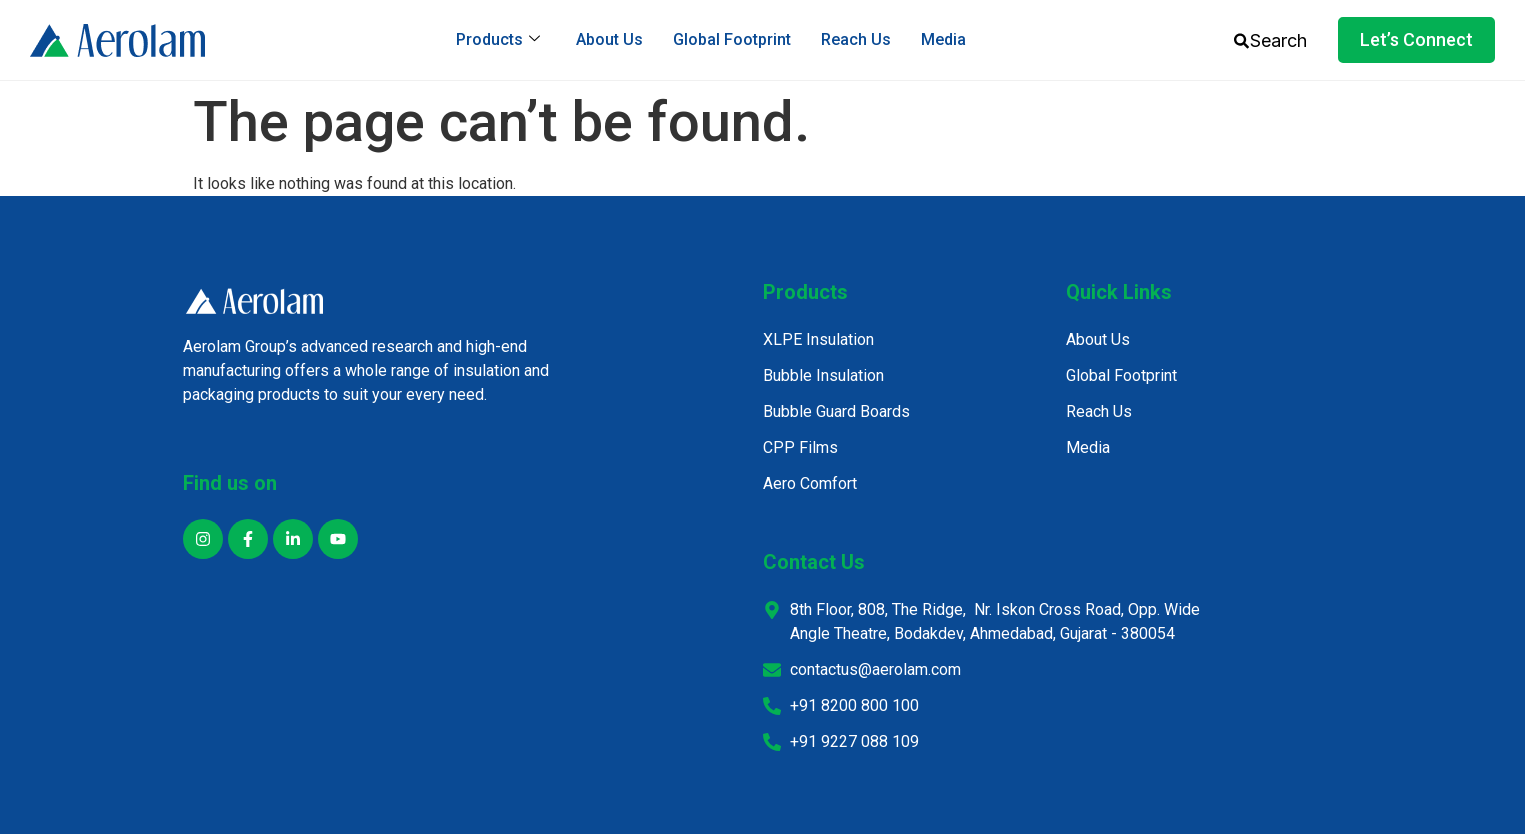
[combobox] (1284, 40)
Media (943, 39)
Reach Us (856, 39)
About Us (609, 39)
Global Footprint (732, 39)
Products (498, 39)
